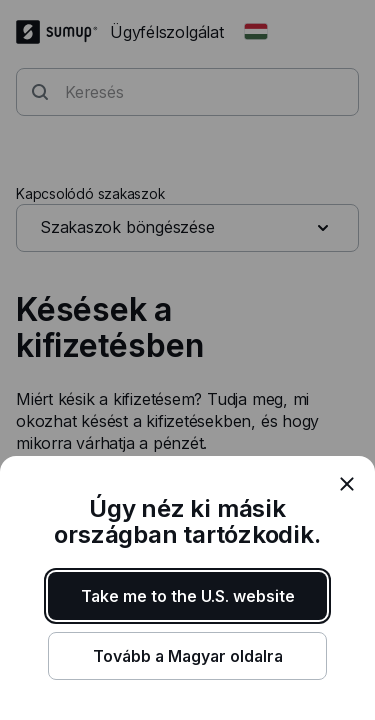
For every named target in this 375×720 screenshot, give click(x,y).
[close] (347, 484)
